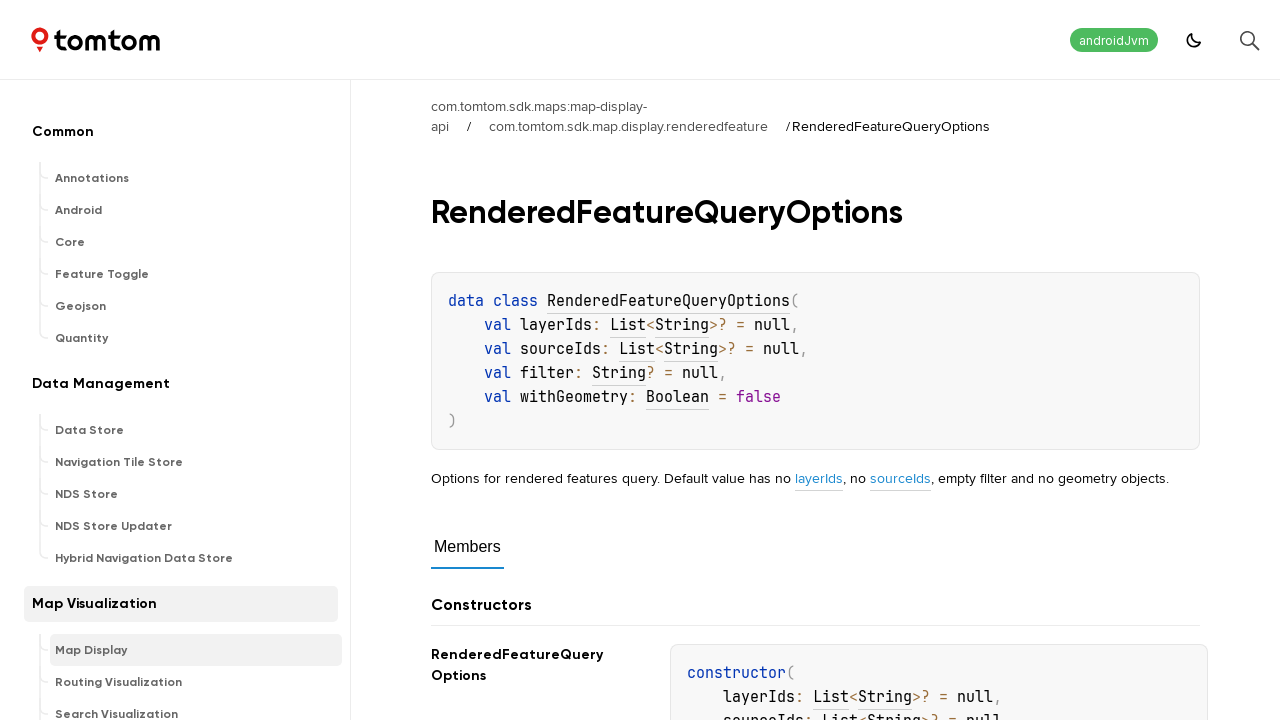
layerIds (819, 478)
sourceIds (900, 478)
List (628, 325)
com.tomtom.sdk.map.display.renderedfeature (628, 126)
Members (467, 546)
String (682, 325)
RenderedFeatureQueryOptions (668, 301)
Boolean (677, 397)
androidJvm (1114, 40)
